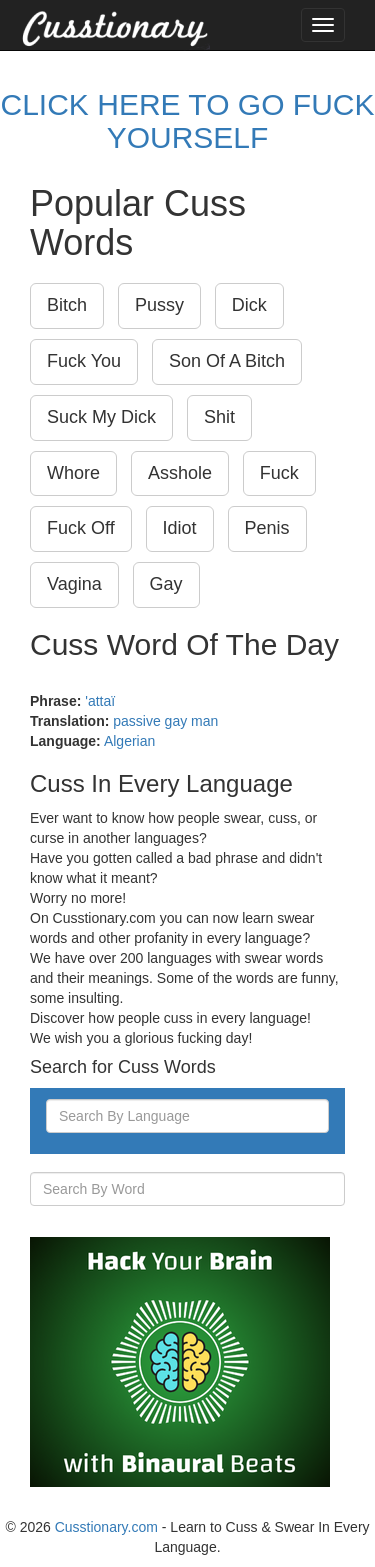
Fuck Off (81, 528)
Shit (219, 417)
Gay (166, 584)
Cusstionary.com (106, 1527)
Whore (73, 473)
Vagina (74, 584)
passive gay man (165, 721)
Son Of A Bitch (227, 361)
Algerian (129, 741)
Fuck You (84, 361)
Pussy (159, 305)
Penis (267, 528)
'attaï (100, 701)
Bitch (67, 305)
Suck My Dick (101, 417)
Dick (249, 305)
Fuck (279, 473)
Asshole (180, 473)
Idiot (180, 528)
